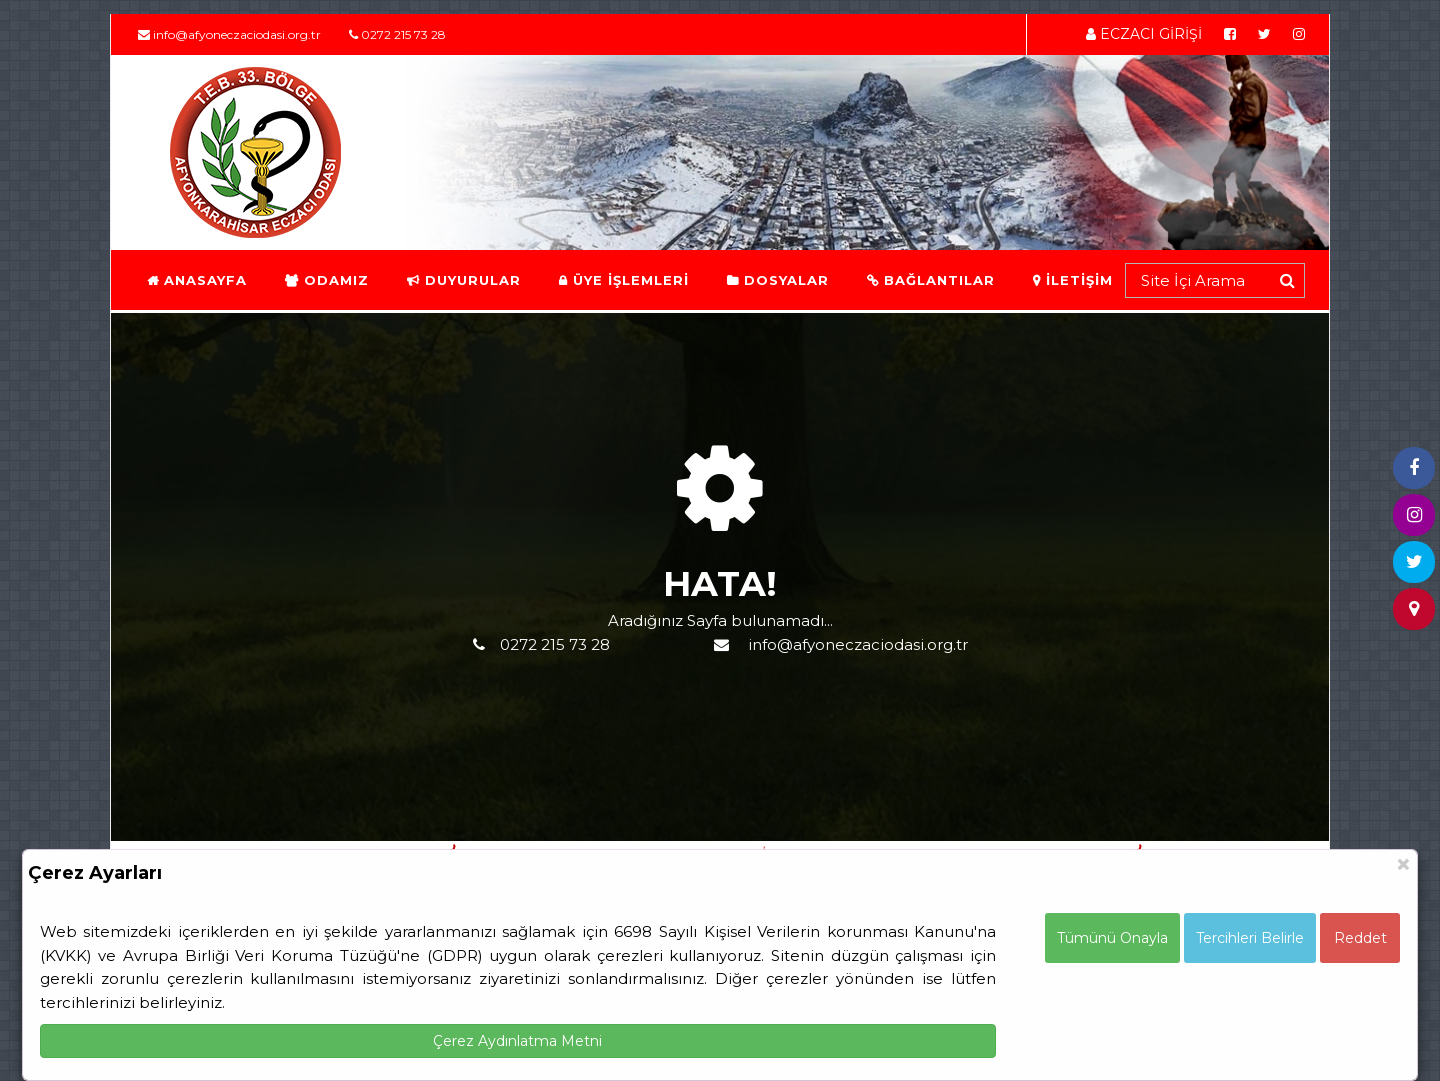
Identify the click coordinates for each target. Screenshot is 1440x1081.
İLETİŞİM (1072, 280)
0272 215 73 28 (397, 34)
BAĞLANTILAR (930, 280)
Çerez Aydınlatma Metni (517, 1041)
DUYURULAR (463, 280)
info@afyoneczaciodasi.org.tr (229, 34)
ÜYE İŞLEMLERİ (623, 280)
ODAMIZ (326, 280)
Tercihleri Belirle (1250, 938)
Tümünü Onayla (1112, 938)
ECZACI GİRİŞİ (1144, 34)
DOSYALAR (777, 280)
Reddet (1360, 938)
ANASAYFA (196, 280)
